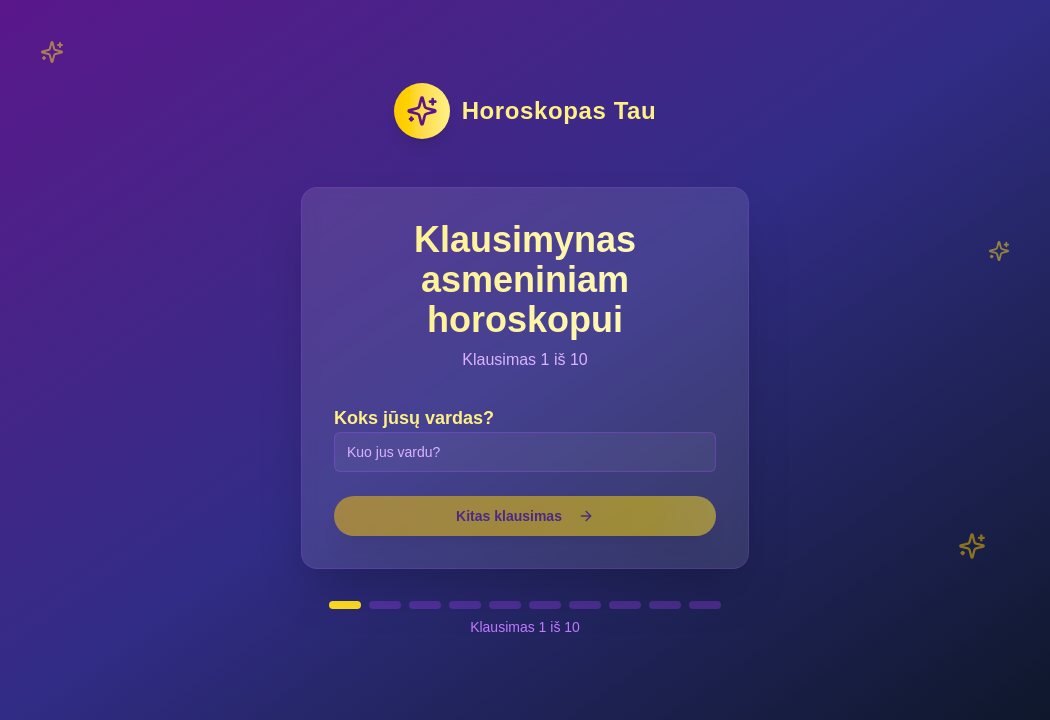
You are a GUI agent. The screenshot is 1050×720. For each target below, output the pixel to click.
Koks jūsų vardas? (414, 418)
